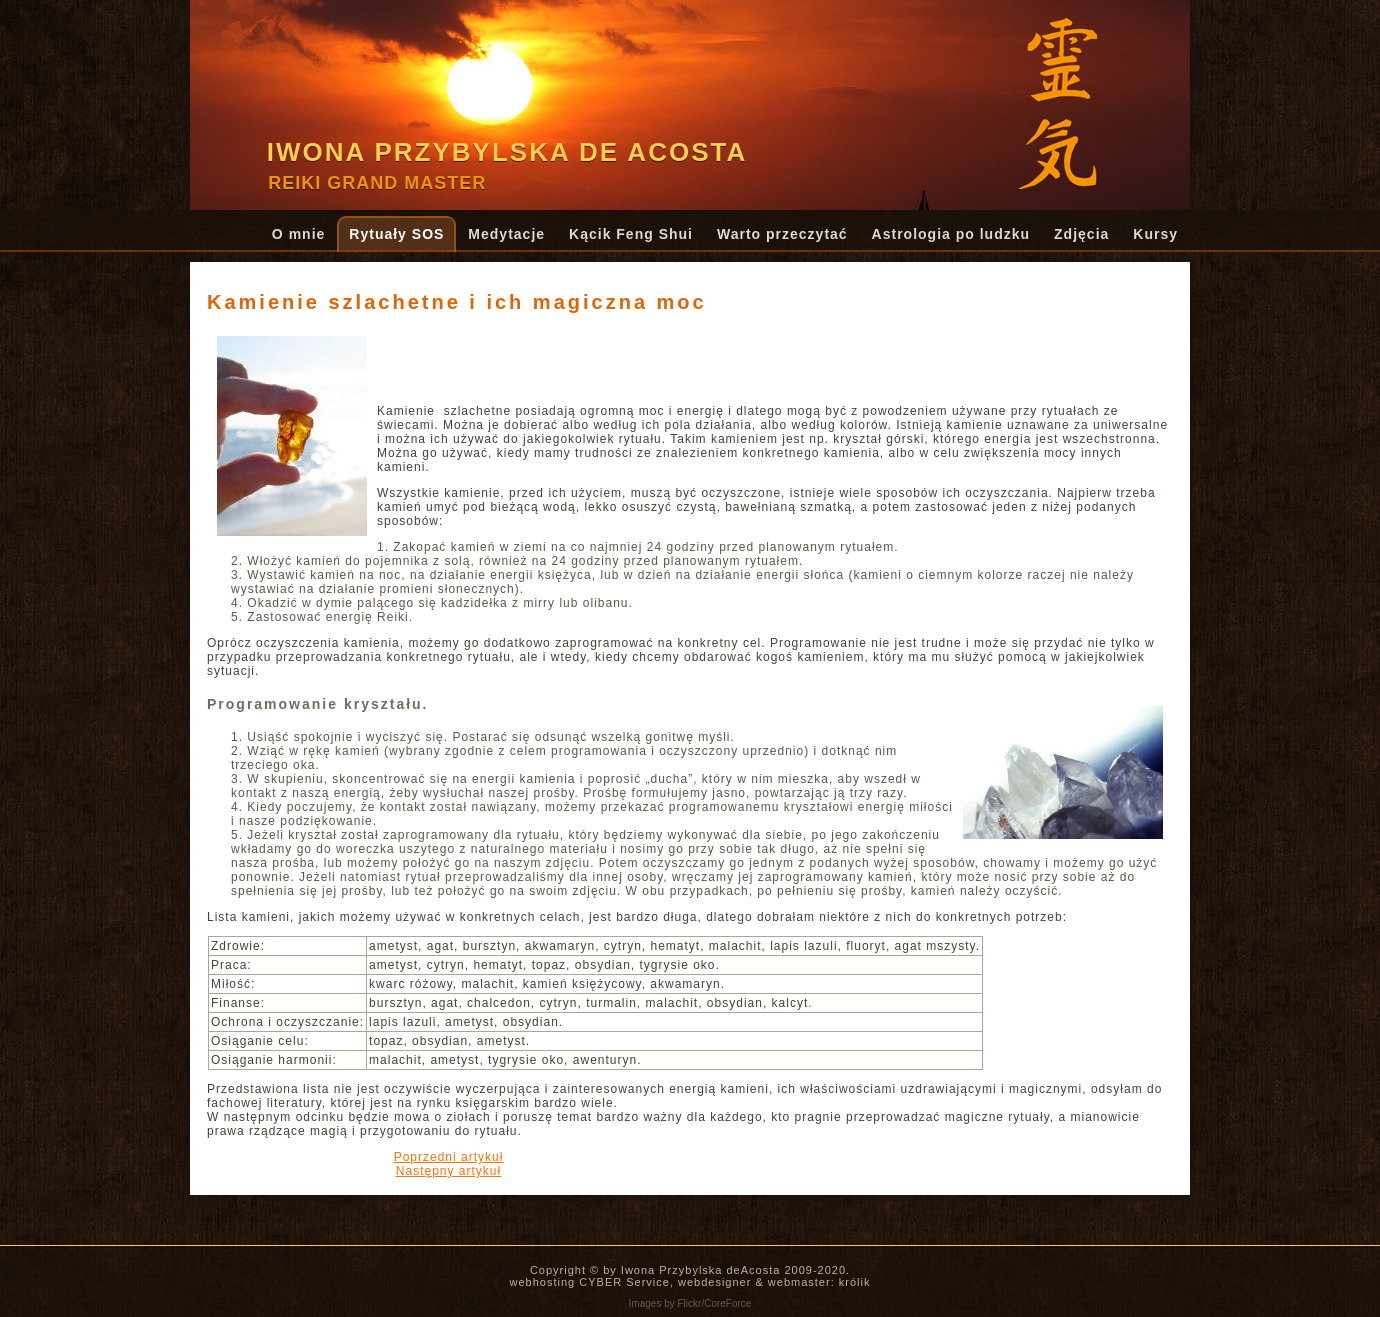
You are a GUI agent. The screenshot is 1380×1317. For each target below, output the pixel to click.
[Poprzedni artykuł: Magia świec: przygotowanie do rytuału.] (449, 1157)
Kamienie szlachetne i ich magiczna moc (457, 302)
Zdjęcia (1081, 234)
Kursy (1155, 234)
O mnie (298, 234)
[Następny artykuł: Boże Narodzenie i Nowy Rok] (448, 1171)
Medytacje (506, 234)
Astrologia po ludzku (951, 234)
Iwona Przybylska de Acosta (507, 152)
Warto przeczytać (782, 234)
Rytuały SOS (396, 234)
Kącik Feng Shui (631, 234)
